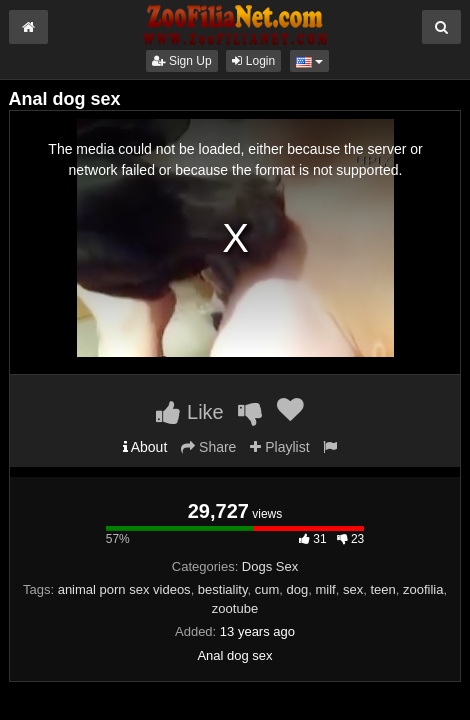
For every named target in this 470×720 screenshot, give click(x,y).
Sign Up (182, 61)
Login (253, 61)
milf (325, 589)
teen (382, 589)
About (145, 447)
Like (189, 412)
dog (298, 589)
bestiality (223, 589)
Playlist (279, 447)
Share (208, 447)
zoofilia (423, 589)
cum (267, 589)
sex (353, 589)
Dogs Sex (270, 566)
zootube (235, 608)
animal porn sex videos (124, 589)
